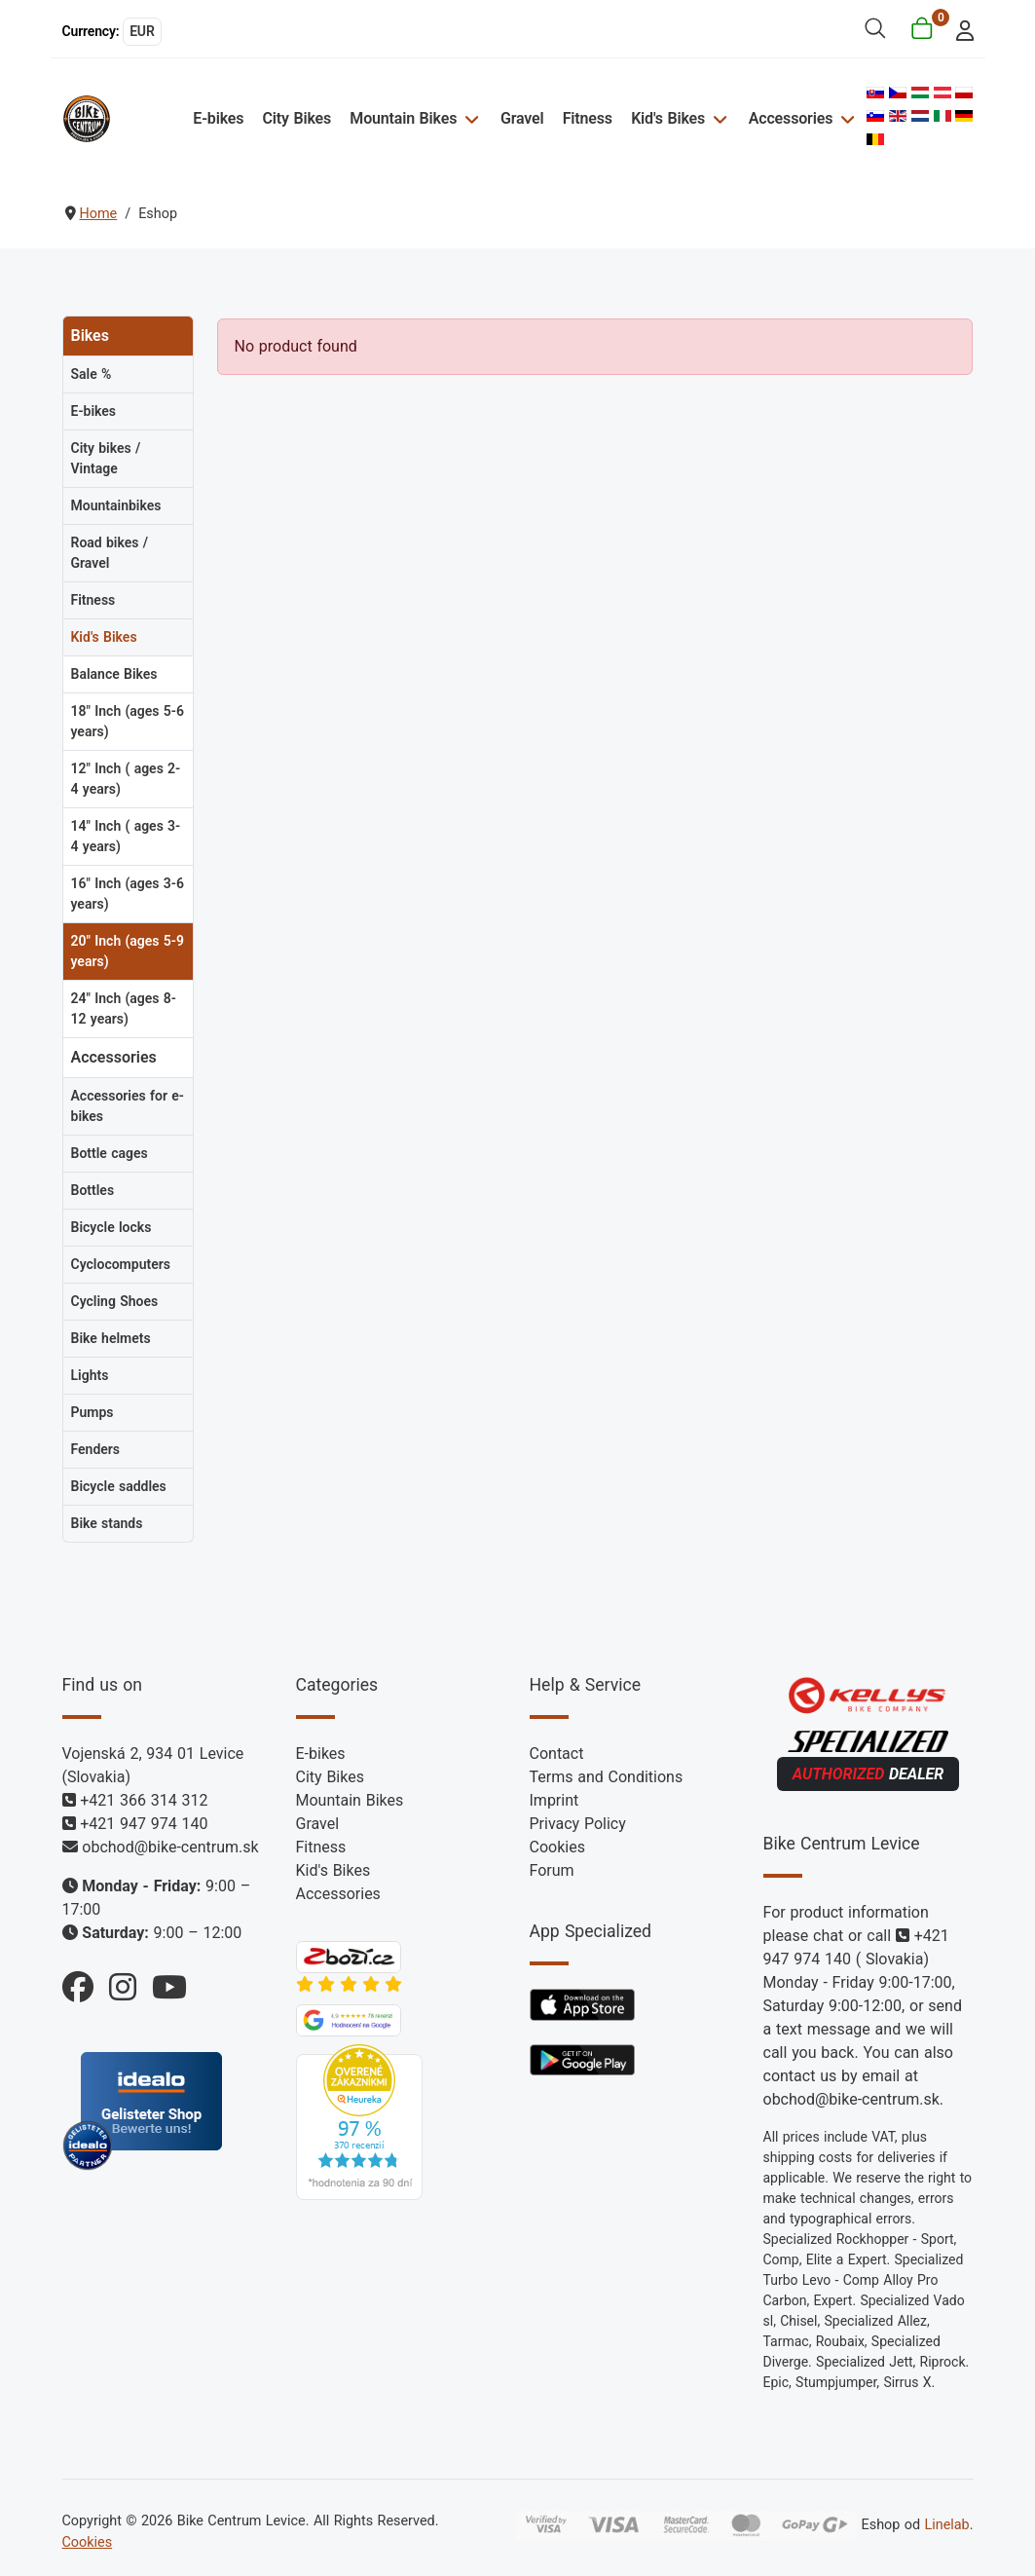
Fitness (587, 118)
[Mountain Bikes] (469, 118)
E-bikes (218, 118)
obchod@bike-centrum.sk (170, 1847)
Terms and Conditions (607, 1777)
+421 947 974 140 (143, 1823)
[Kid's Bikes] (717, 118)
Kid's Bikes (668, 118)
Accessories (790, 118)
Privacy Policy (578, 1823)
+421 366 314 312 (143, 1800)
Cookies (557, 1847)
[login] (958, 29)
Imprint (554, 1800)
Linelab (946, 2525)
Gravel (522, 118)
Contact (557, 1753)
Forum (552, 1870)
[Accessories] (844, 118)
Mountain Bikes (403, 118)
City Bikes (297, 118)
